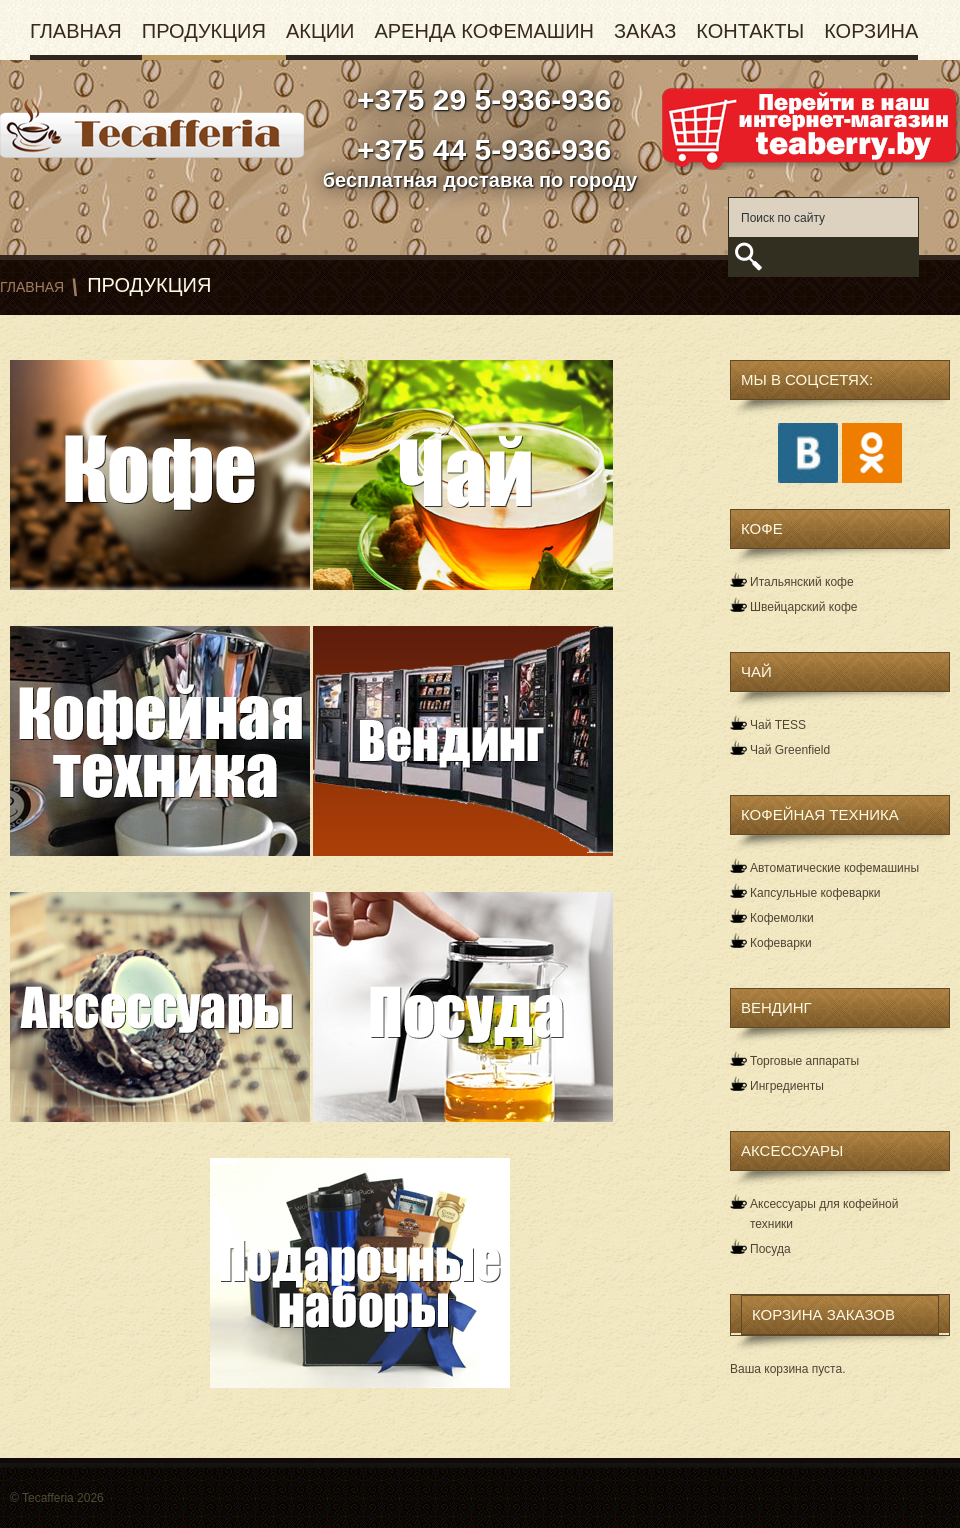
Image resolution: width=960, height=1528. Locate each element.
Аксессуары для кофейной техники (824, 1214)
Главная (76, 31)
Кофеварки (781, 943)
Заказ (645, 31)
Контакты (750, 31)
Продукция (204, 31)
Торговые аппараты (804, 1061)
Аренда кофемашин (484, 31)
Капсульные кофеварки (815, 893)
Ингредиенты (787, 1086)
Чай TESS (778, 725)
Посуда (770, 1249)
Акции (320, 31)
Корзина (871, 31)
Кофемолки (782, 918)
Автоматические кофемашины (834, 868)
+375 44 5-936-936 (480, 149)
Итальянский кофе (802, 582)
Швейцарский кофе (803, 607)
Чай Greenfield (790, 750)
